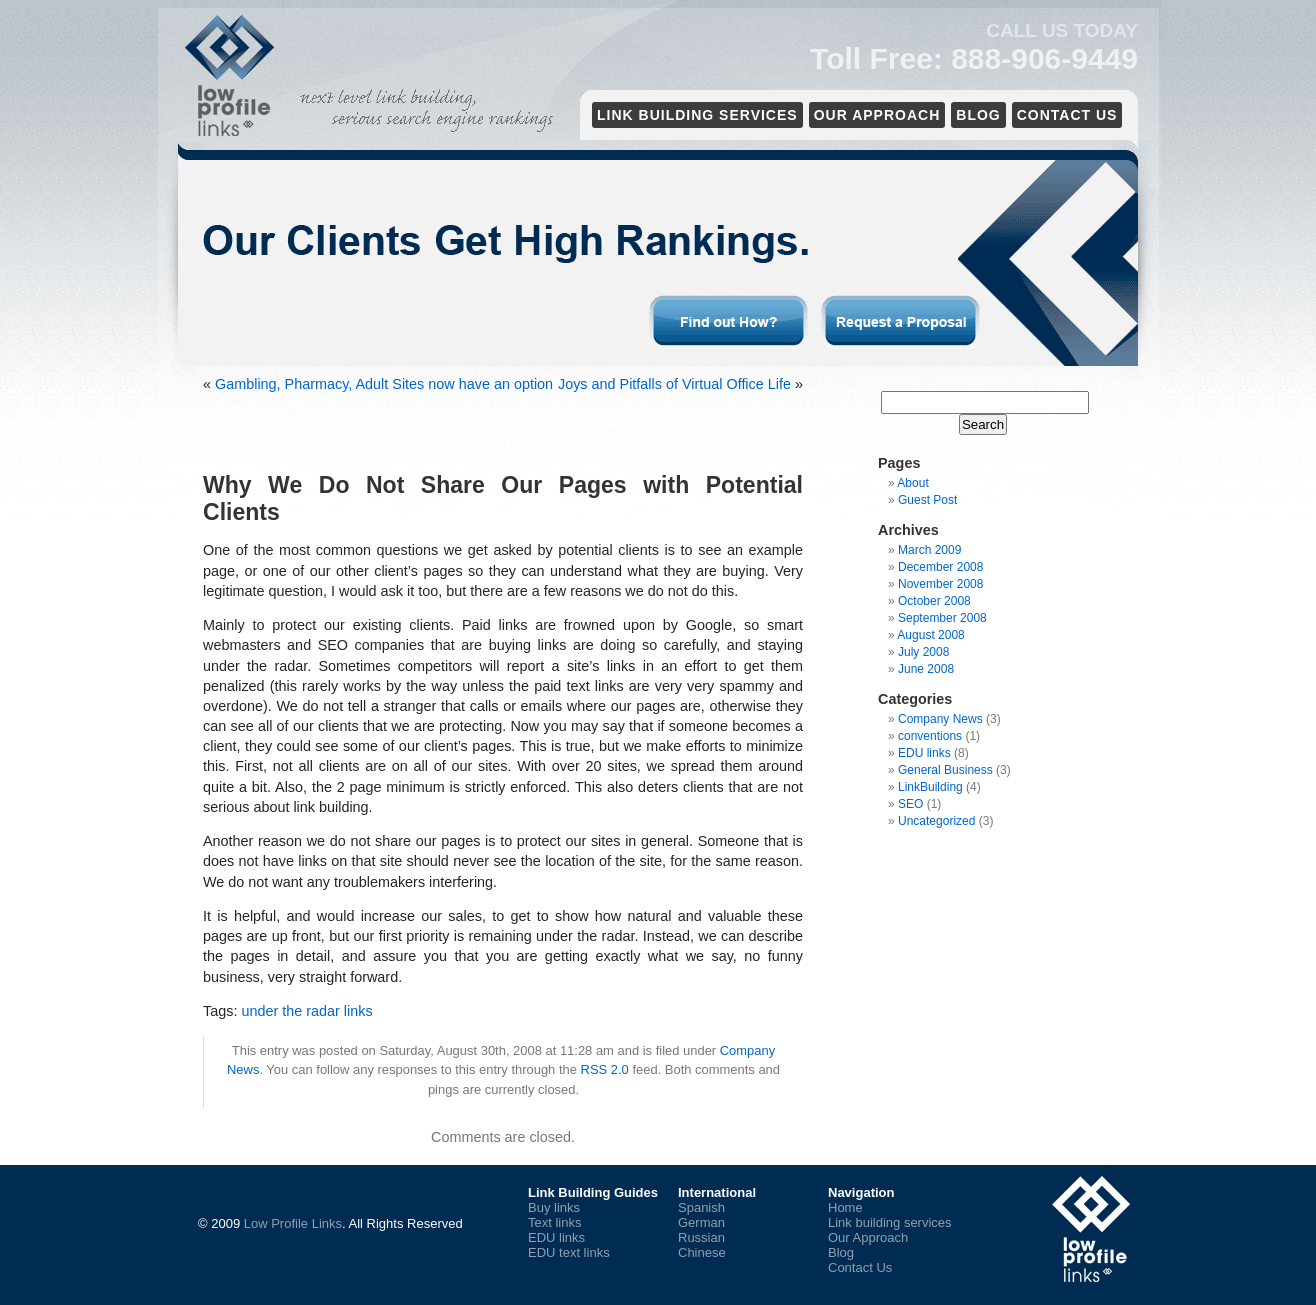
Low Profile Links (293, 1223)
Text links (554, 1222)
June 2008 (926, 669)
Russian (701, 1237)
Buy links (554, 1207)
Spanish (701, 1207)
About (912, 483)
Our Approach (877, 115)
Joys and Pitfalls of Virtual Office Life (674, 384)
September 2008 (942, 618)
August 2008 (930, 635)
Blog (978, 115)
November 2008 (940, 584)
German (701, 1222)
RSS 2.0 (605, 1069)
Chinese (702, 1252)
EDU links (924, 753)
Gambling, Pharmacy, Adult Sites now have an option (384, 384)
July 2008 (923, 652)
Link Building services (697, 115)
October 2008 (934, 601)
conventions (930, 736)
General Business (945, 770)
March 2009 (929, 550)
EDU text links (569, 1252)
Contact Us (1067, 115)
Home (845, 1207)
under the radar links (306, 1011)
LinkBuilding (930, 787)
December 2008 (940, 567)
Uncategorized (936, 821)
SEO (910, 804)
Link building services (890, 1222)
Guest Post (927, 500)
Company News (940, 719)
